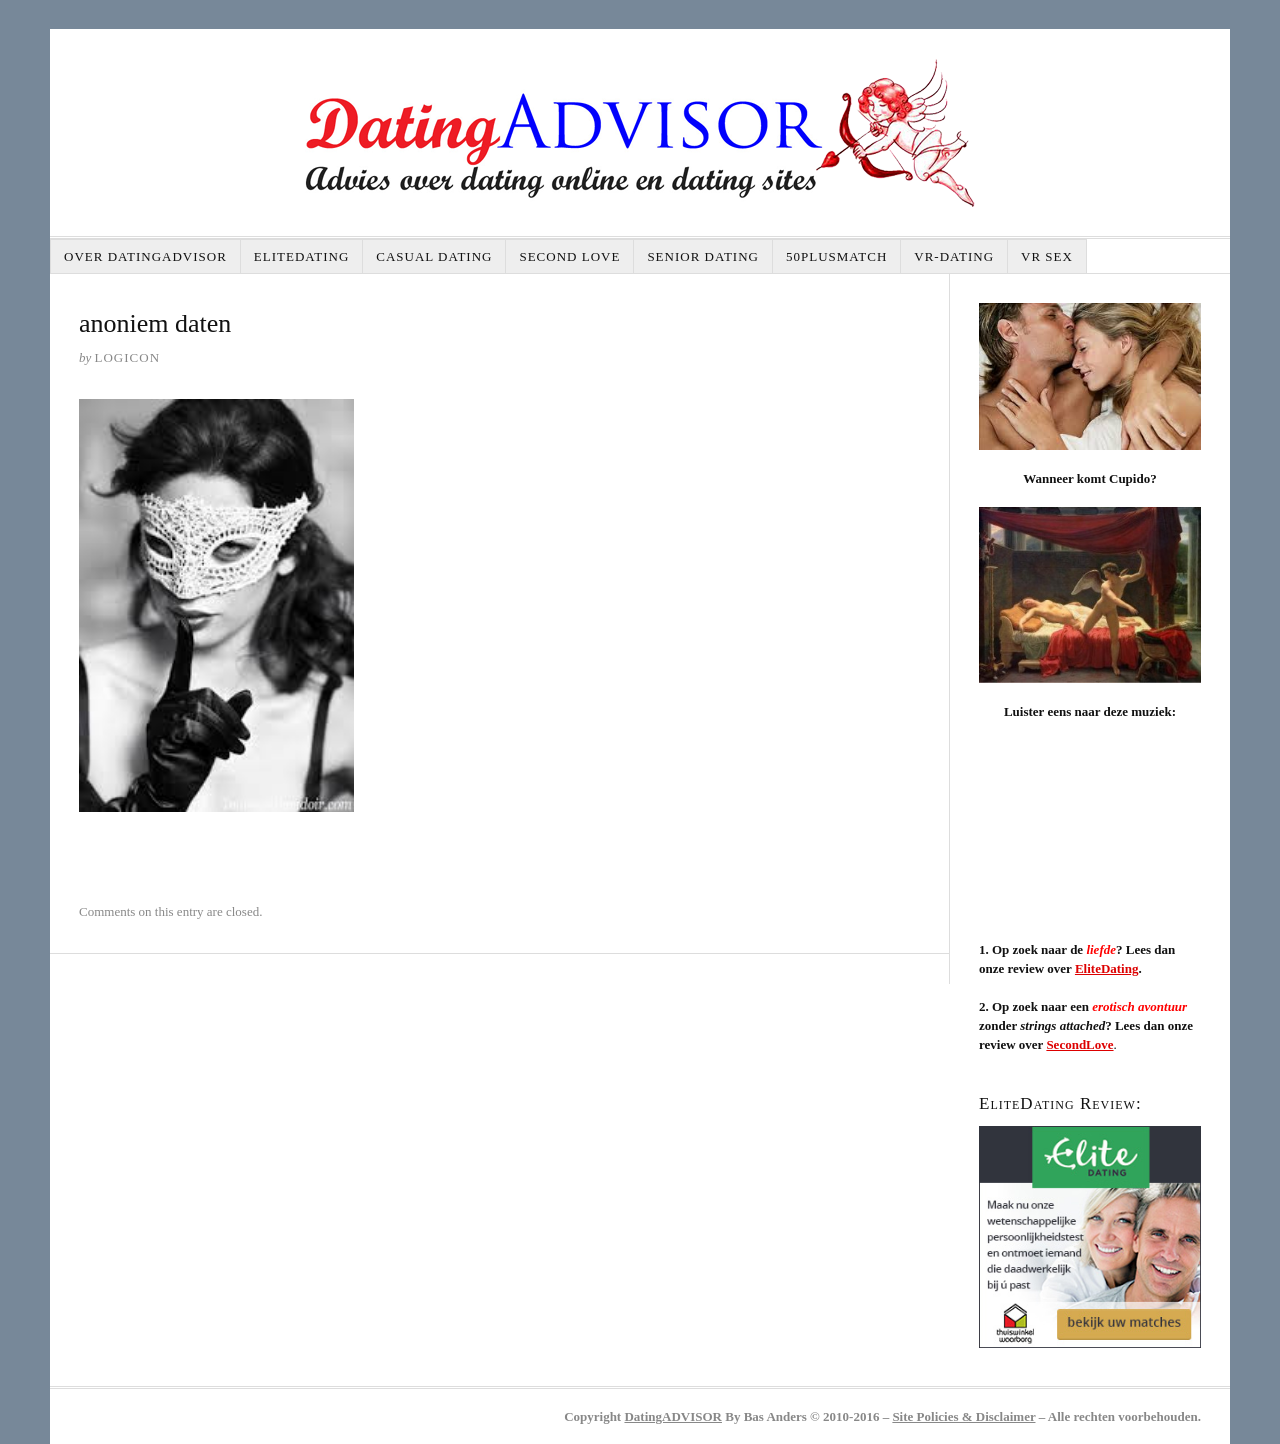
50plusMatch (836, 256)
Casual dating (434, 256)
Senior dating (703, 256)
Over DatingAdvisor (145, 256)
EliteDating (301, 256)
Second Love (569, 256)
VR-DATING (954, 256)
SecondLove (1079, 1044)
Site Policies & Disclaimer (963, 1416)
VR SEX (1047, 256)
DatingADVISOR (673, 1416)
